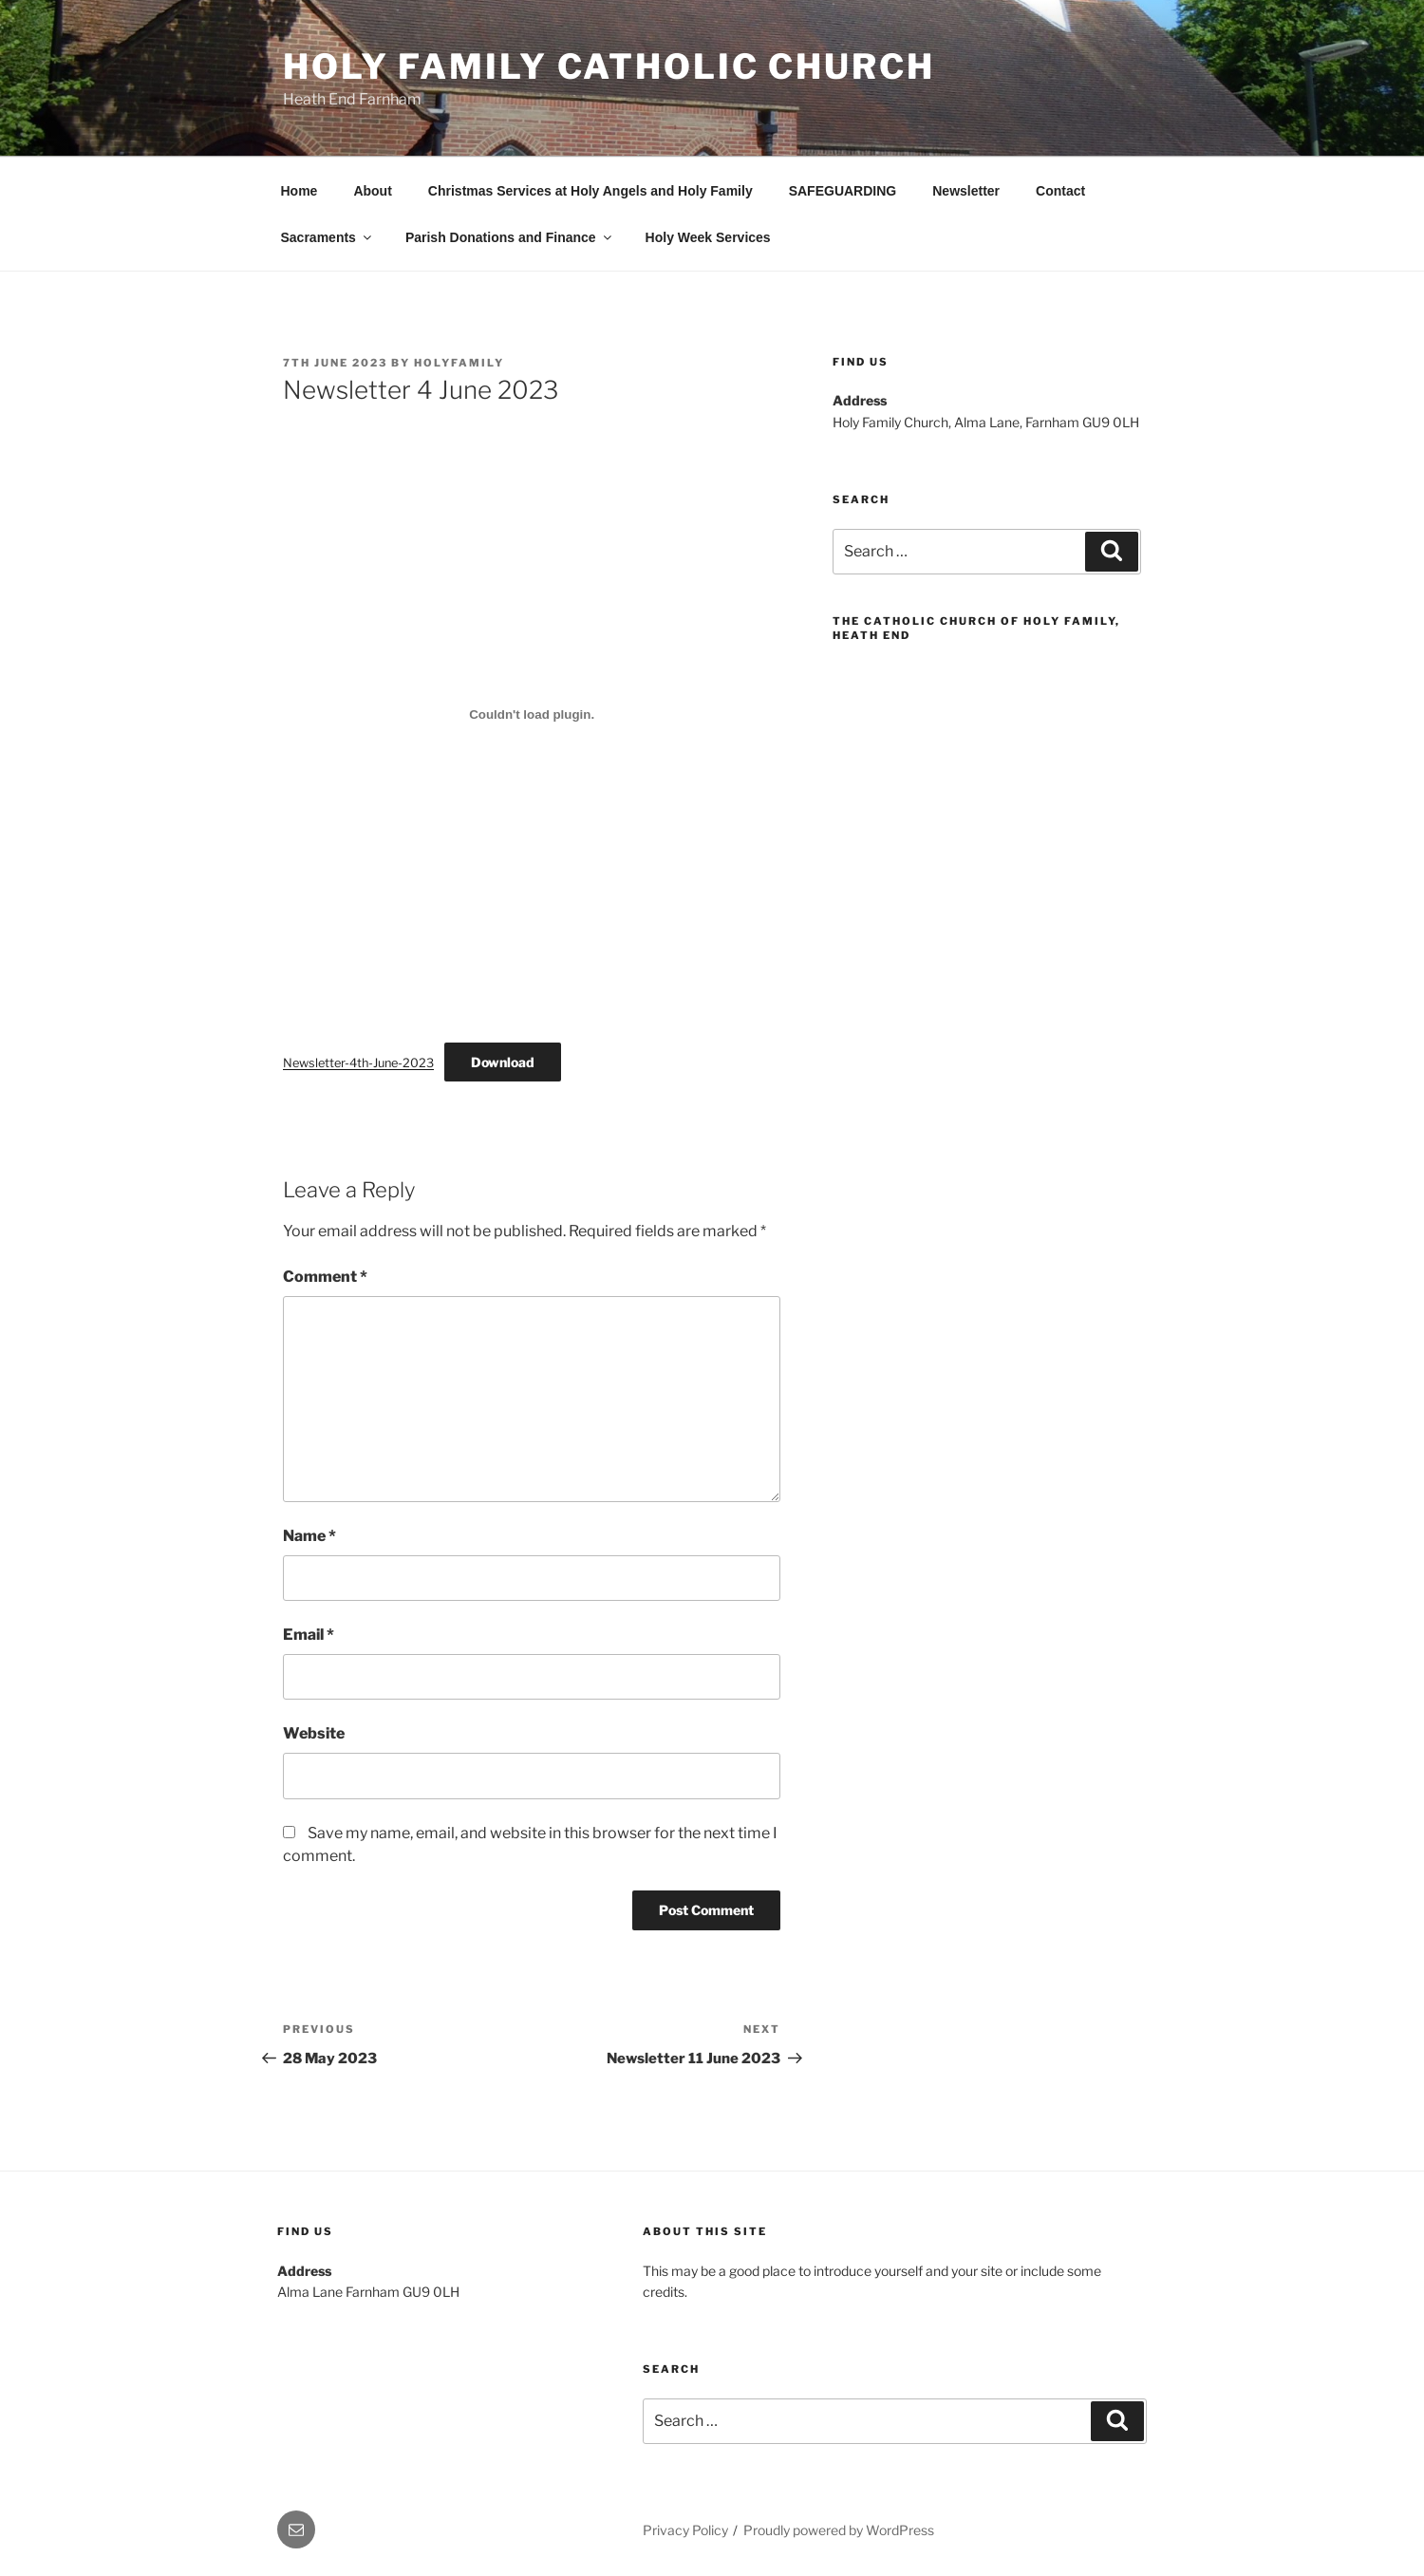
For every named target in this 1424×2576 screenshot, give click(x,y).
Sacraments (327, 237)
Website (314, 1733)
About (372, 190)
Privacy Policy (685, 2530)
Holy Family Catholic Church (609, 66)
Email (308, 1635)
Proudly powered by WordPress (838, 2530)
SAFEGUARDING (843, 190)
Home (299, 190)
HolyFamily (459, 362)
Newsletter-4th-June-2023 (358, 1063)
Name (309, 1536)
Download (502, 1062)
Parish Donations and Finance (509, 237)
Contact (1060, 190)
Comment (325, 1277)
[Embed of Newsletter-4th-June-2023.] (531, 714)
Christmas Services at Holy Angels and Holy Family (590, 190)
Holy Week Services (708, 237)
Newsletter (966, 190)
